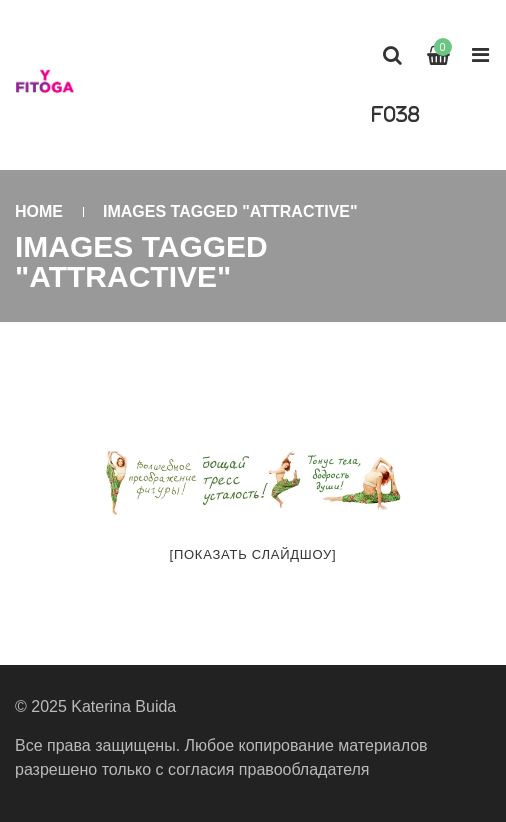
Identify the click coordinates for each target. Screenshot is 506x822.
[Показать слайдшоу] (253, 554)
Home (39, 211)
